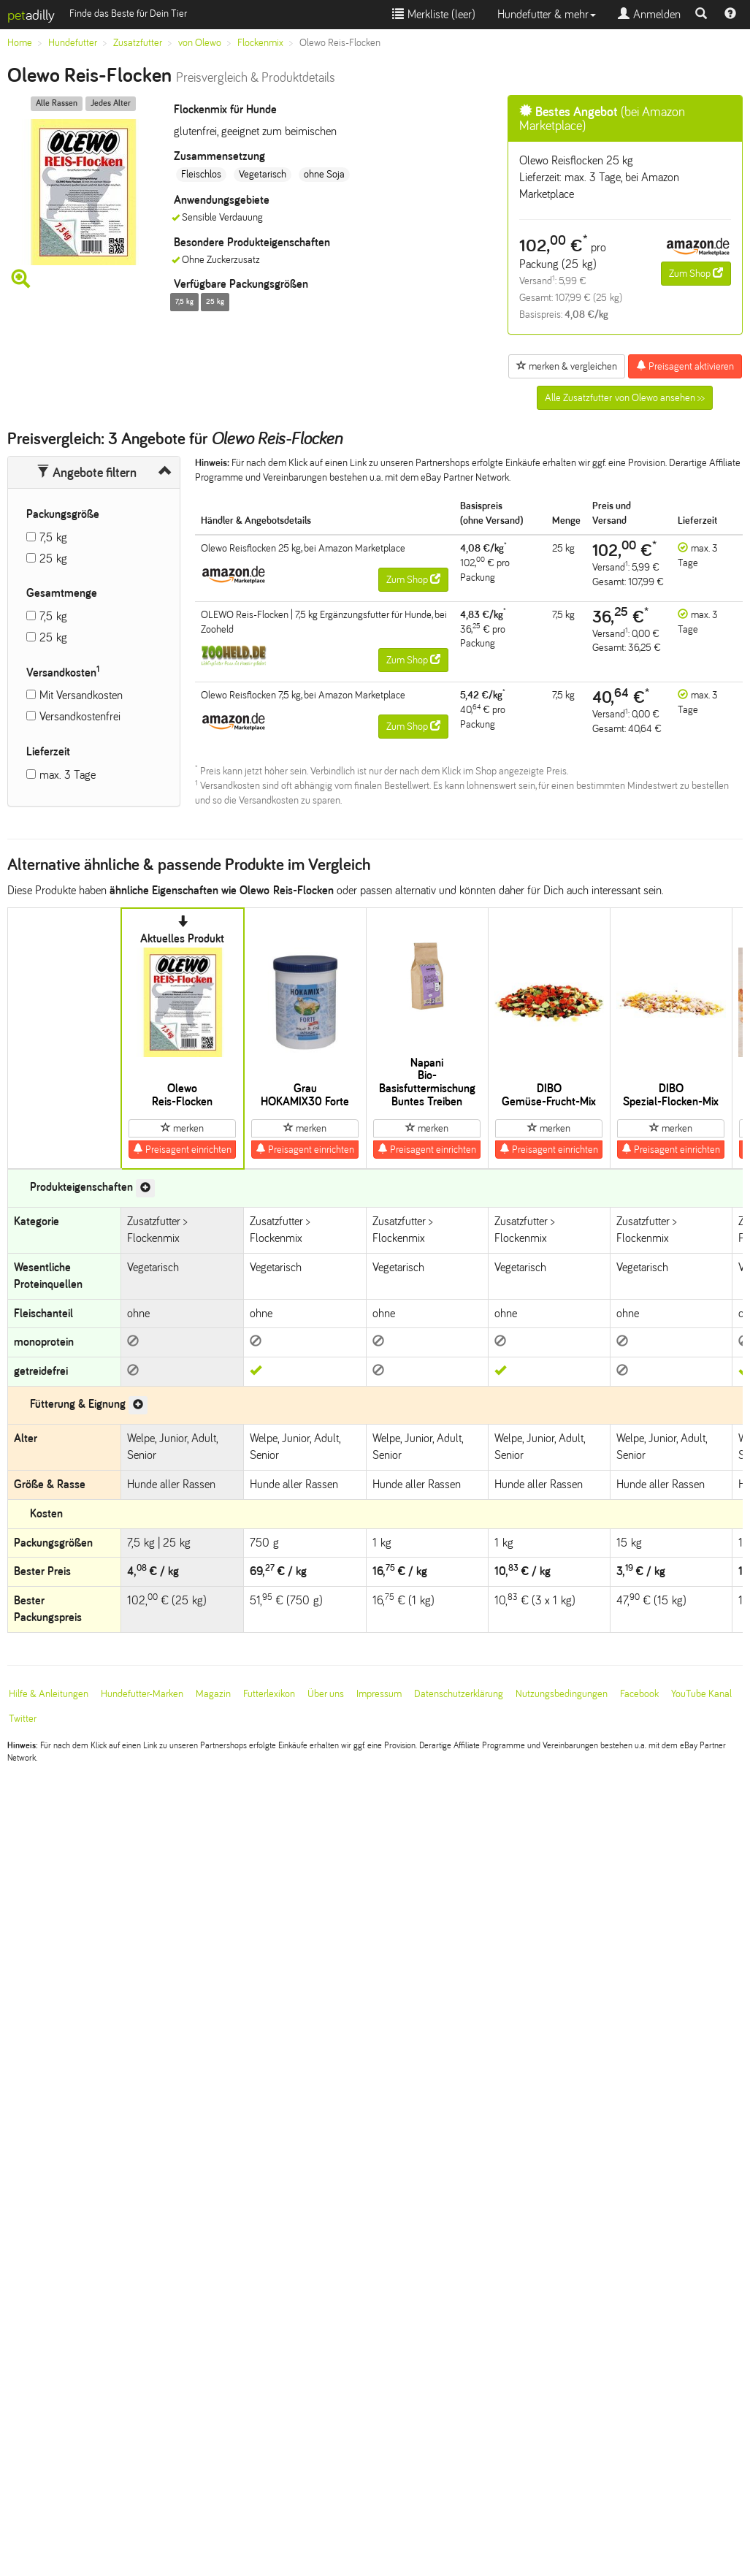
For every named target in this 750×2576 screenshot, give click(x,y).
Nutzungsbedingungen (562, 1693)
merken (182, 1128)
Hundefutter (72, 42)
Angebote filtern (87, 472)
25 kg (53, 558)
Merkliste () (433, 14)
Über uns (325, 1693)
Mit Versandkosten (81, 695)
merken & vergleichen (566, 366)
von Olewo (199, 42)
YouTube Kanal (701, 1693)
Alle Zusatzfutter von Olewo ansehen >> (625, 397)
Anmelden (649, 14)
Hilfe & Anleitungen (48, 1693)
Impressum (379, 1693)
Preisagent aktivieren (685, 366)
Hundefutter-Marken (142, 1693)
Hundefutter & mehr (546, 14)
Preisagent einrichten (182, 1149)
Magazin (213, 1693)
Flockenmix (260, 42)
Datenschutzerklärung (458, 1693)
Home (19, 42)
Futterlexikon (269, 1693)
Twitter (23, 1718)
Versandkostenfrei (79, 716)
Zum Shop (696, 273)
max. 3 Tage (67, 775)
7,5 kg (53, 537)
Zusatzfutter (137, 42)
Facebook (639, 1693)
